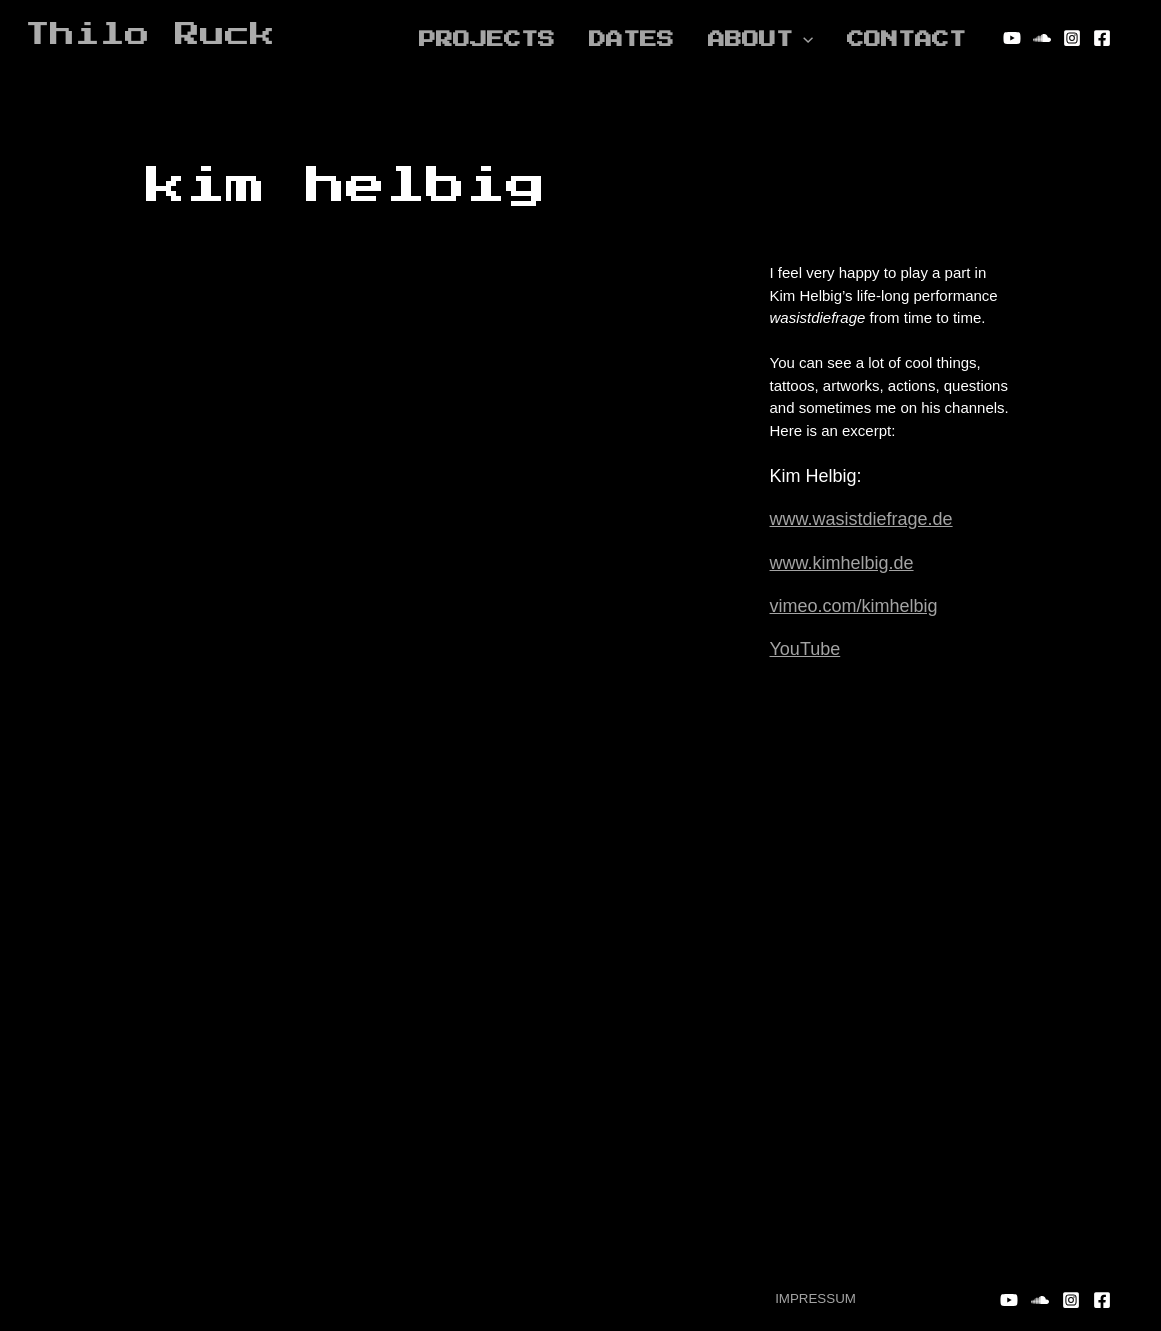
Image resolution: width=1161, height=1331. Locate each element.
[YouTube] (1012, 38)
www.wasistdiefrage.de (861, 519)
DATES (631, 38)
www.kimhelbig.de (842, 563)
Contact (906, 38)
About (760, 38)
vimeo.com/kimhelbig (854, 606)
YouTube (805, 649)
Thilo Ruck (150, 34)
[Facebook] (1102, 38)
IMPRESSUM (815, 1298)
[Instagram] (1072, 38)
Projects (487, 38)
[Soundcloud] (1042, 38)
